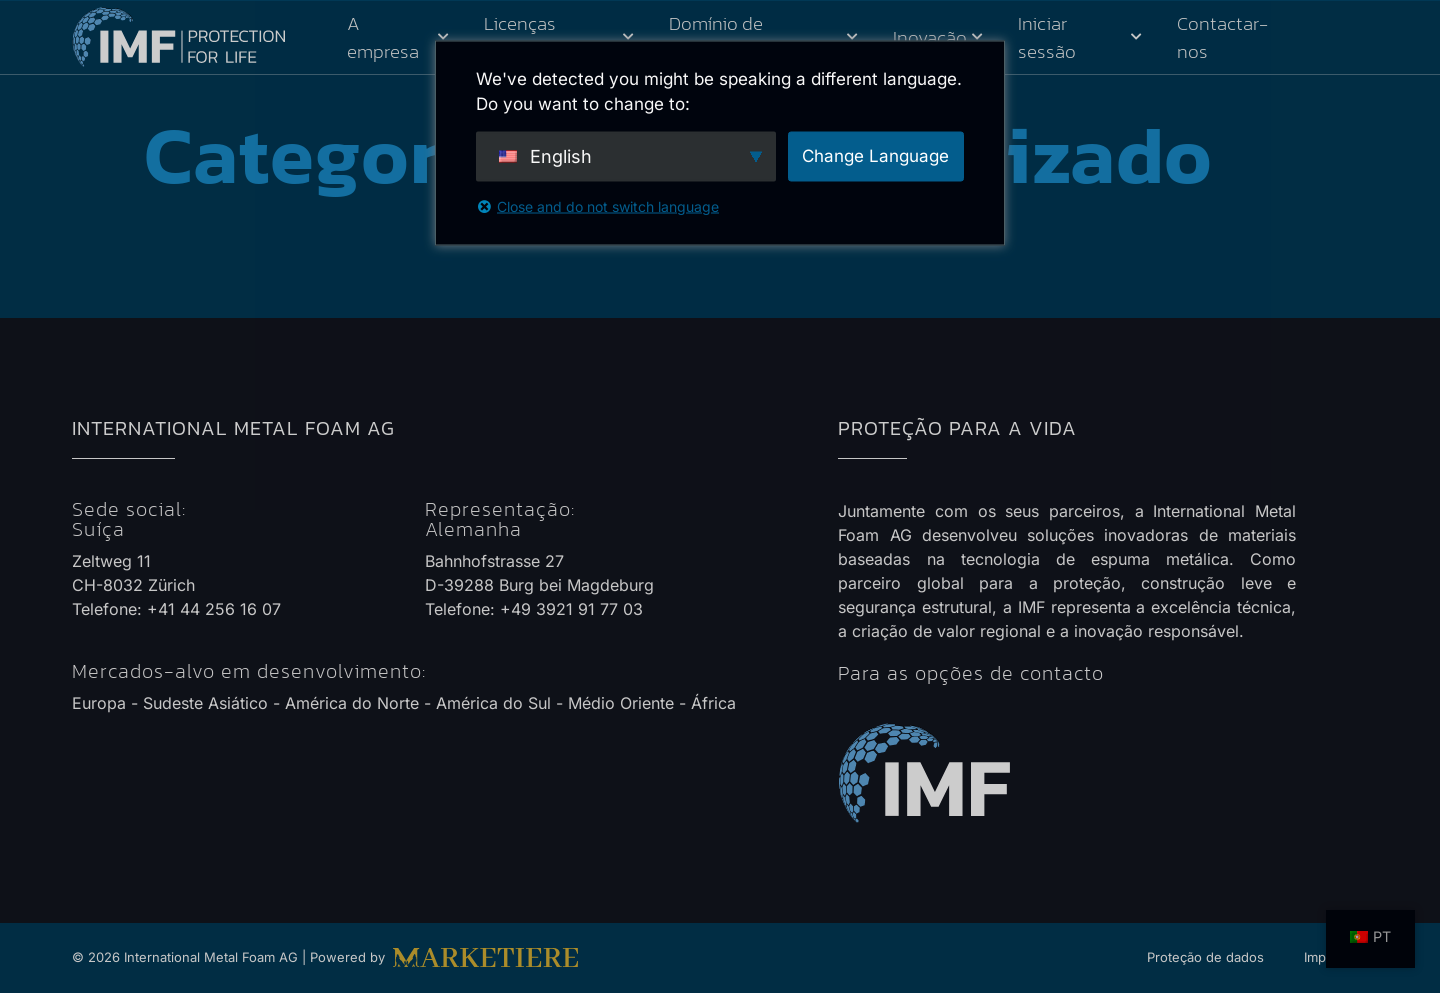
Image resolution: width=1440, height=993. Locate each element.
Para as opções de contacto (971, 673)
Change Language (875, 155)
